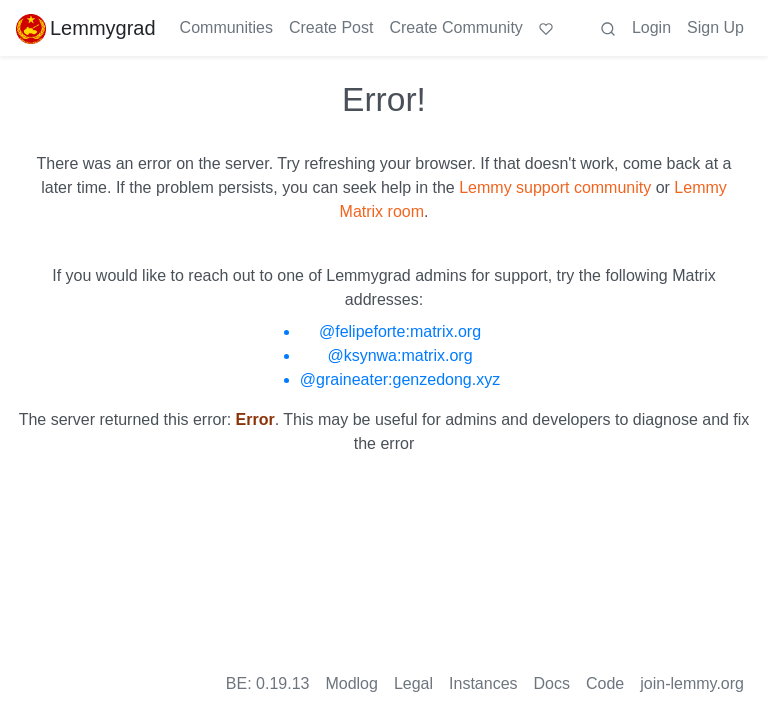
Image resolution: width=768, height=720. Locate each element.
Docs (552, 683)
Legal (413, 683)
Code (605, 683)
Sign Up (715, 27)
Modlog (351, 683)
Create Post (331, 27)
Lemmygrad (86, 28)
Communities (226, 27)
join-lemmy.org (692, 683)
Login (651, 27)
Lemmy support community (555, 187)
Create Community (455, 27)
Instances (483, 683)
